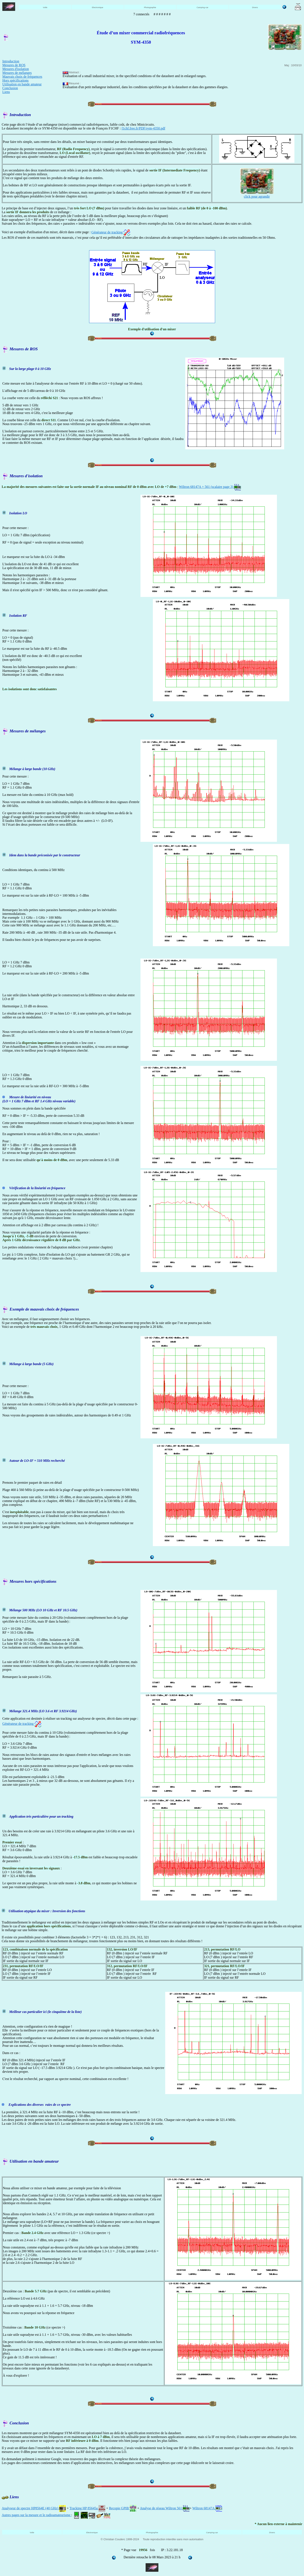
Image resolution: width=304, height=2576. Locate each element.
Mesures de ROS (13, 65)
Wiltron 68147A (207, 2508)
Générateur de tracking (110, 232)
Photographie (150, 7)
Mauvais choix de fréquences (22, 76)
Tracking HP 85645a (87, 2508)
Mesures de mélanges (17, 73)
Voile (45, 7)
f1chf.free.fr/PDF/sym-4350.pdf (143, 128)
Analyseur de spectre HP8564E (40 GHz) (34, 2508)
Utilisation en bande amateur (22, 84)
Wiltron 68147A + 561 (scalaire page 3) (210, 487)
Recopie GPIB (122, 2508)
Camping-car (202, 7)
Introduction (10, 61)
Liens (6, 92)
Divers (255, 7)
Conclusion (10, 88)
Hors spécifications (15, 80)
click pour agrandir (257, 194)
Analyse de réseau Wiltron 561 (165, 2508)
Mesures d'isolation (15, 69)
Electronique (97, 7)
